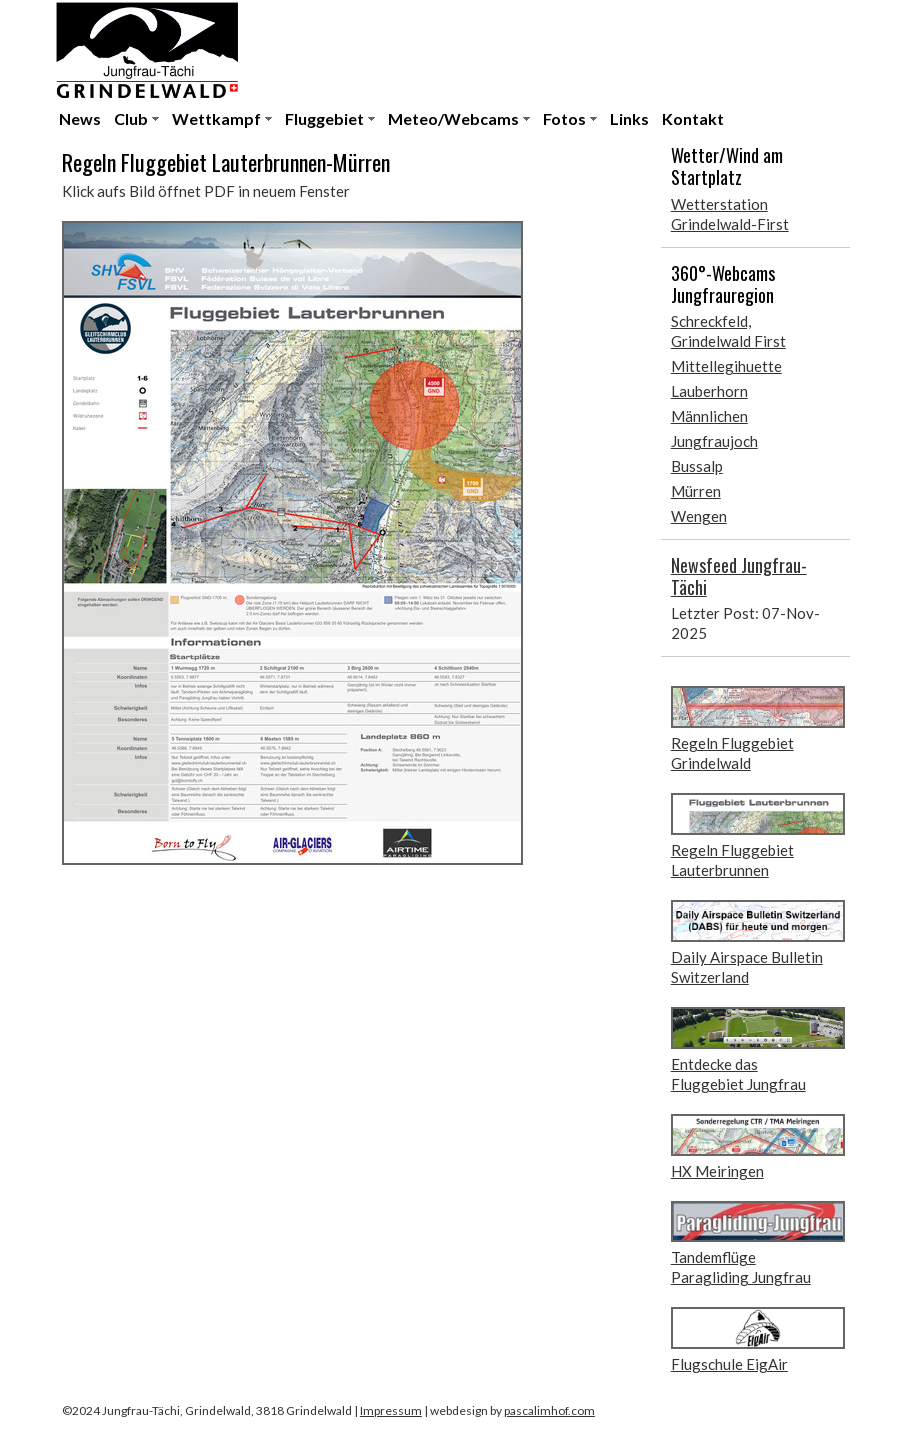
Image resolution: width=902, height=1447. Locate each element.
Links (629, 118)
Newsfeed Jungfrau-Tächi (739, 576)
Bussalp (697, 466)
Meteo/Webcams (453, 118)
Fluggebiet (324, 118)
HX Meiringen (717, 1171)
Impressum (391, 1410)
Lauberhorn (709, 391)
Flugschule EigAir (729, 1364)
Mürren (696, 491)
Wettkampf (216, 118)
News (80, 118)
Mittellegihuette (726, 366)
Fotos (564, 118)
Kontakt (693, 118)
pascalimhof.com (549, 1410)
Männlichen (709, 416)
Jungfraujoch (714, 441)
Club (131, 118)
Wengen (699, 516)
